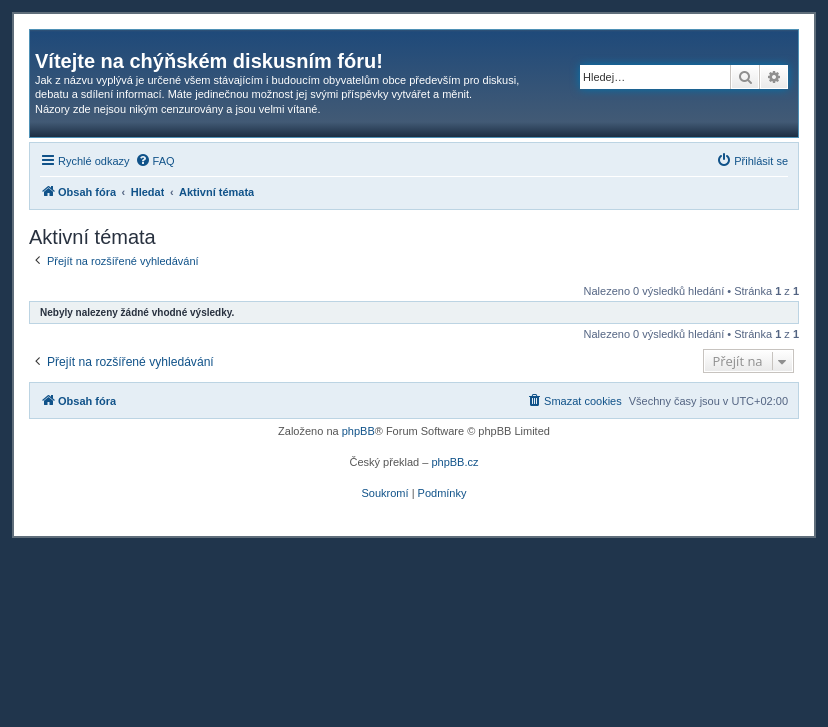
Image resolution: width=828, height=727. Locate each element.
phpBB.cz (454, 462)
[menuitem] (155, 161)
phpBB (358, 431)
